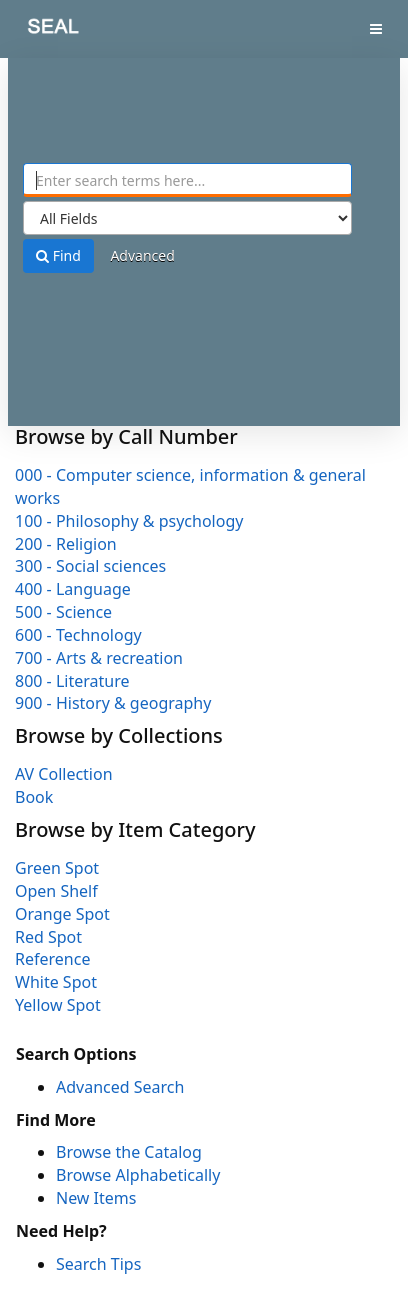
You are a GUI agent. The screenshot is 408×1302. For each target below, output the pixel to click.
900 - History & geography (113, 703)
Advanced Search (120, 1087)
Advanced (142, 255)
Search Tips (98, 1264)
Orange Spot (62, 914)
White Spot (56, 982)
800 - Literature (72, 681)
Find (58, 255)
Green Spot (57, 868)
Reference (52, 959)
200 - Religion (66, 544)
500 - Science (63, 612)
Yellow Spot (58, 1005)
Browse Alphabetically (138, 1175)
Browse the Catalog (129, 1152)
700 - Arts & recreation (99, 658)
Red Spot (48, 937)
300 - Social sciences (90, 566)
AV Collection (64, 774)
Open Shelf (56, 891)
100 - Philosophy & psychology (129, 521)
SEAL (39, 30)
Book (34, 797)
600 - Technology (78, 635)
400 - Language (73, 589)
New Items (96, 1198)
